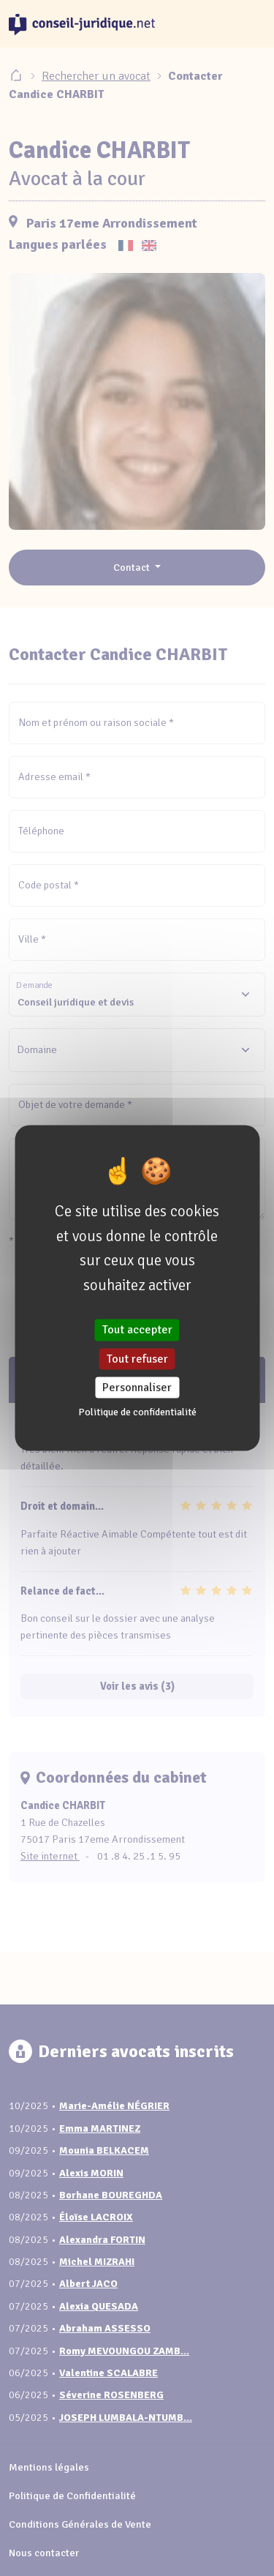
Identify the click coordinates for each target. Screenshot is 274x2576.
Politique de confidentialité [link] (137, 1411)
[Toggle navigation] (247, 24)
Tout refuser (137, 1358)
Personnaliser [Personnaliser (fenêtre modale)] (137, 1386)
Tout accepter (137, 1329)
